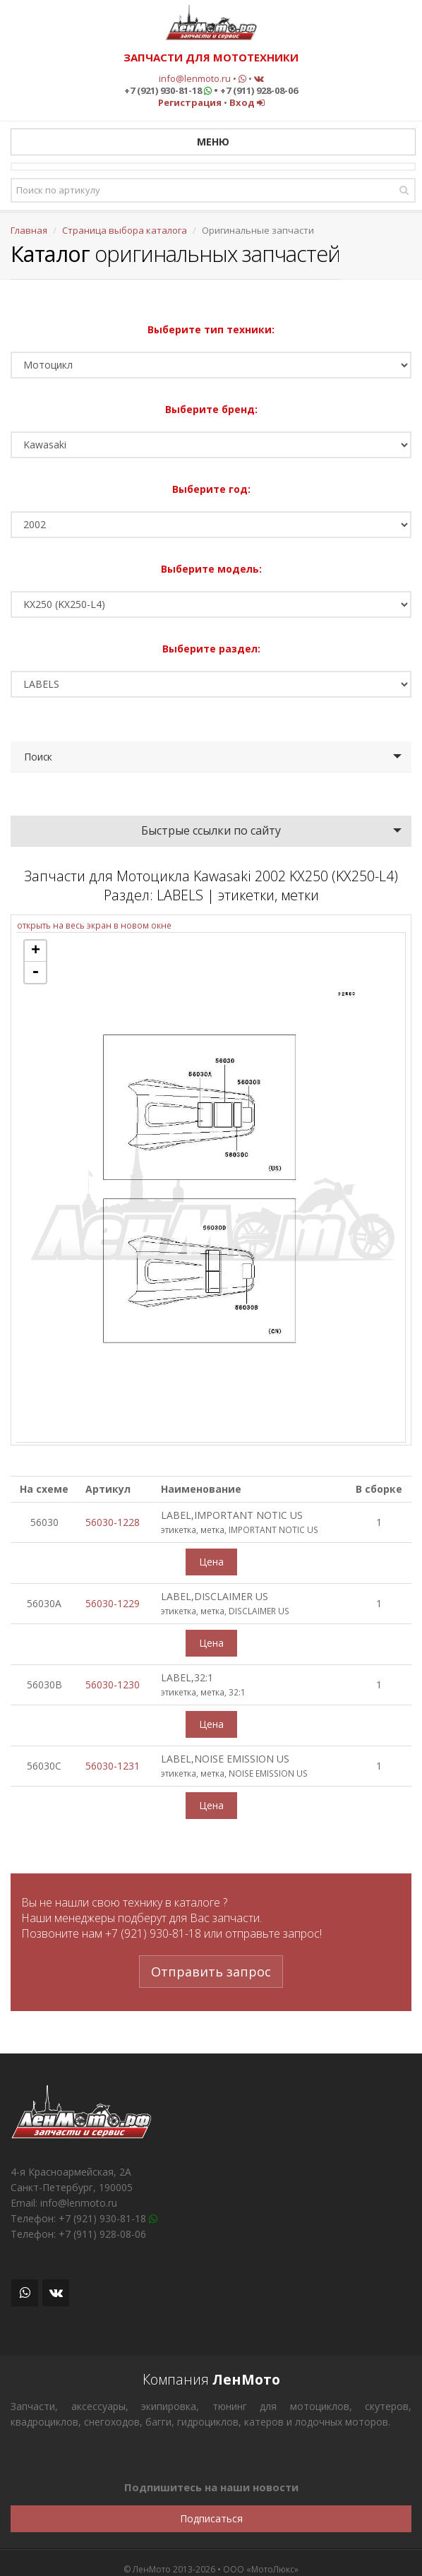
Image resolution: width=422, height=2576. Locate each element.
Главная (29, 230)
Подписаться (211, 2518)
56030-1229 (112, 1603)
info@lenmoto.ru (195, 78)
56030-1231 (112, 1765)
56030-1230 (112, 1684)
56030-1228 (112, 1522)
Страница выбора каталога (124, 230)
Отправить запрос (211, 1971)
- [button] (35, 972)
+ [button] (35, 951)
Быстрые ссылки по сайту (211, 830)
